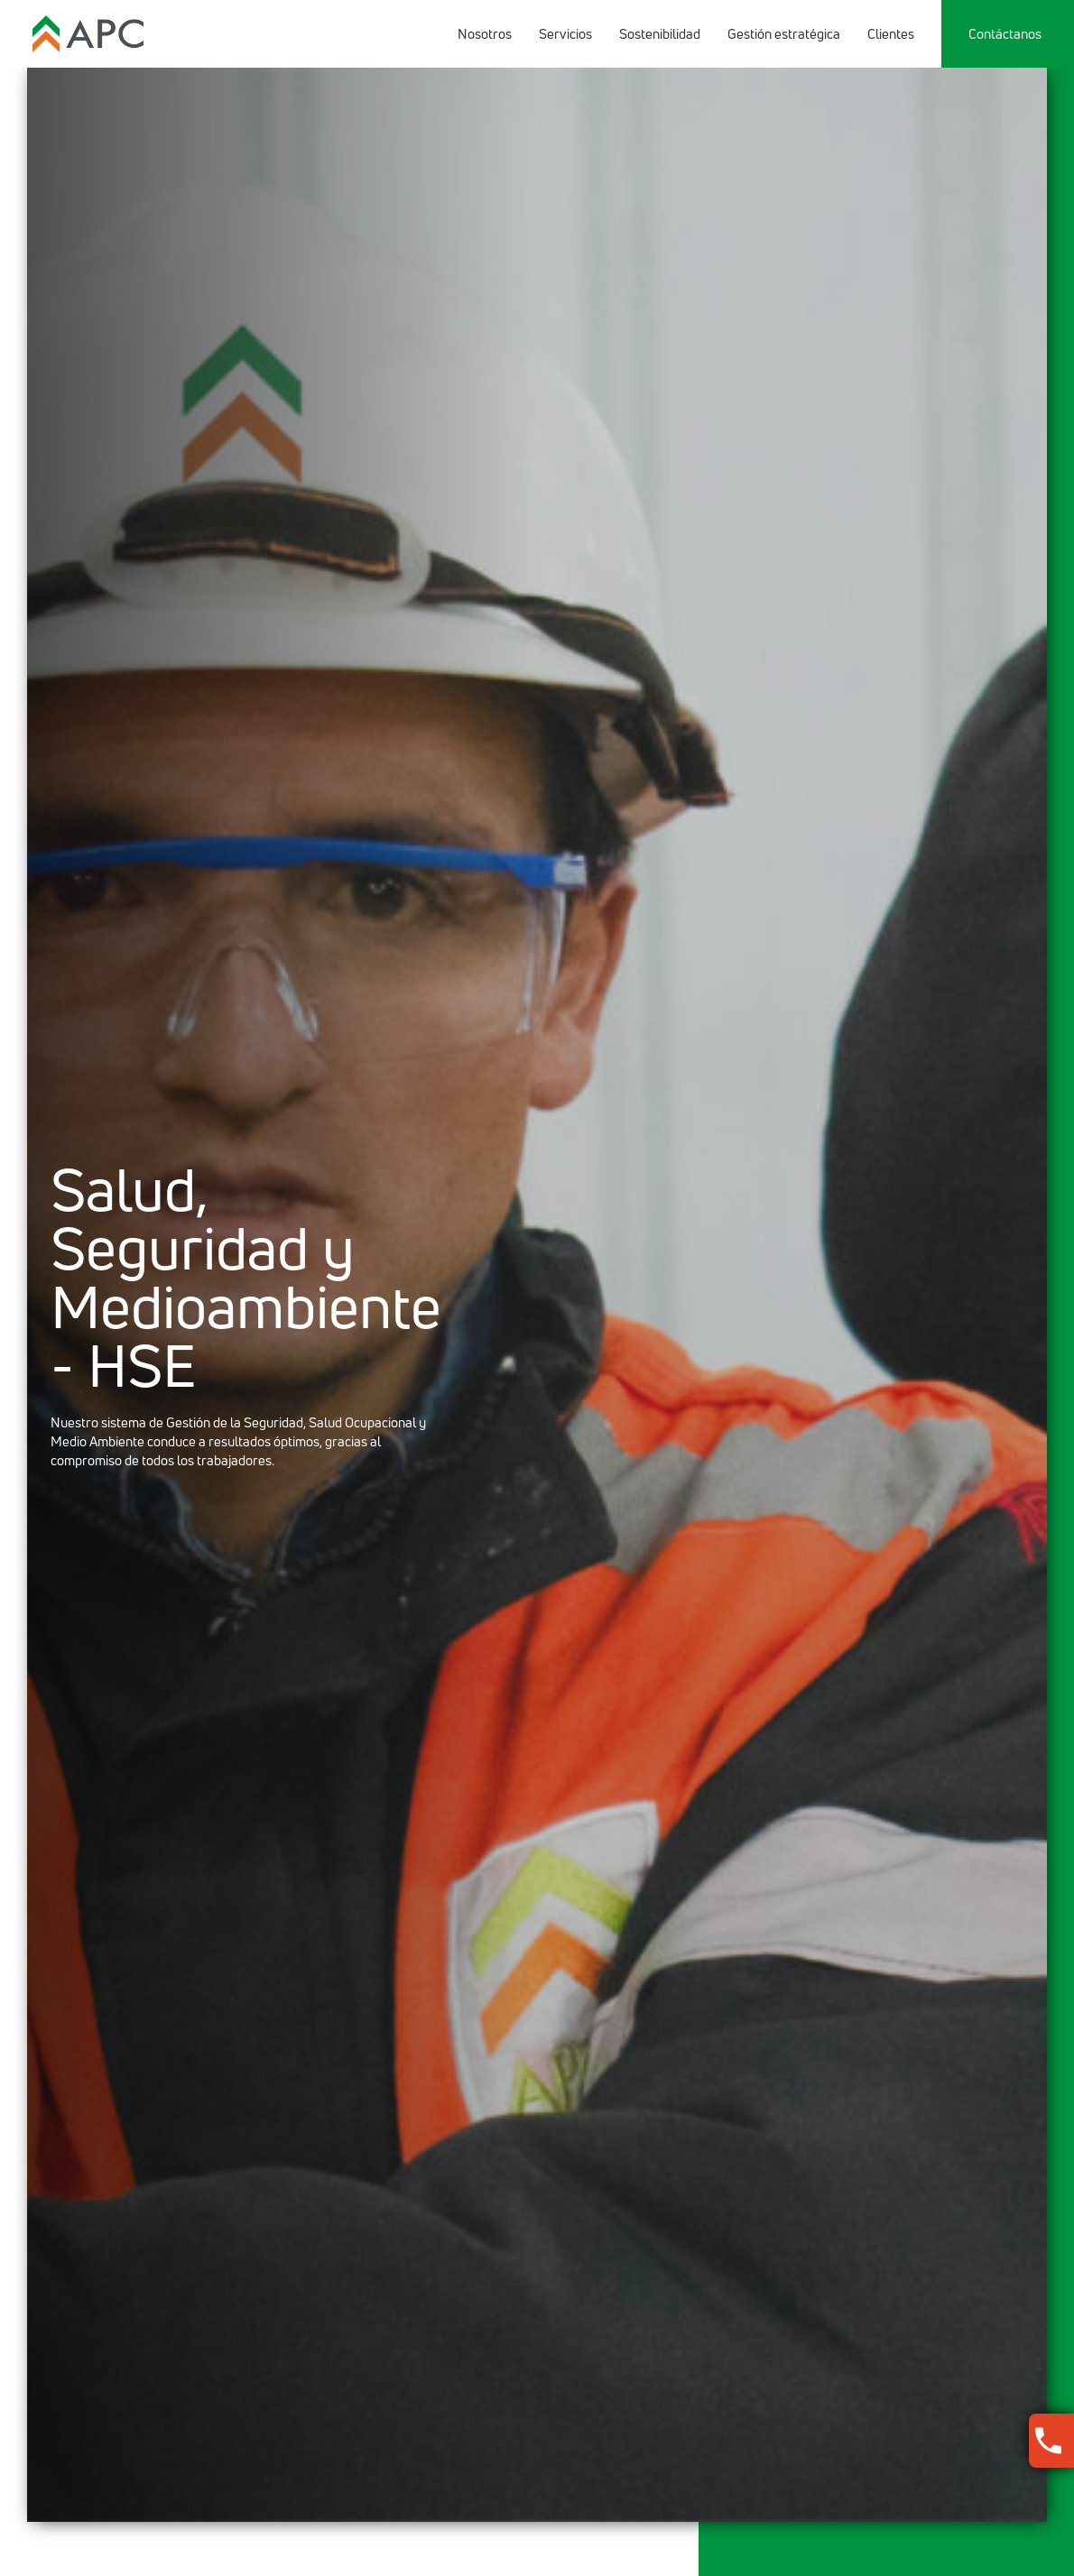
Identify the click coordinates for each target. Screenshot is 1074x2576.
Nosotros (485, 33)
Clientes (890, 33)
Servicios (565, 33)
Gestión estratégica (783, 33)
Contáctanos (1005, 33)
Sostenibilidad (659, 33)
